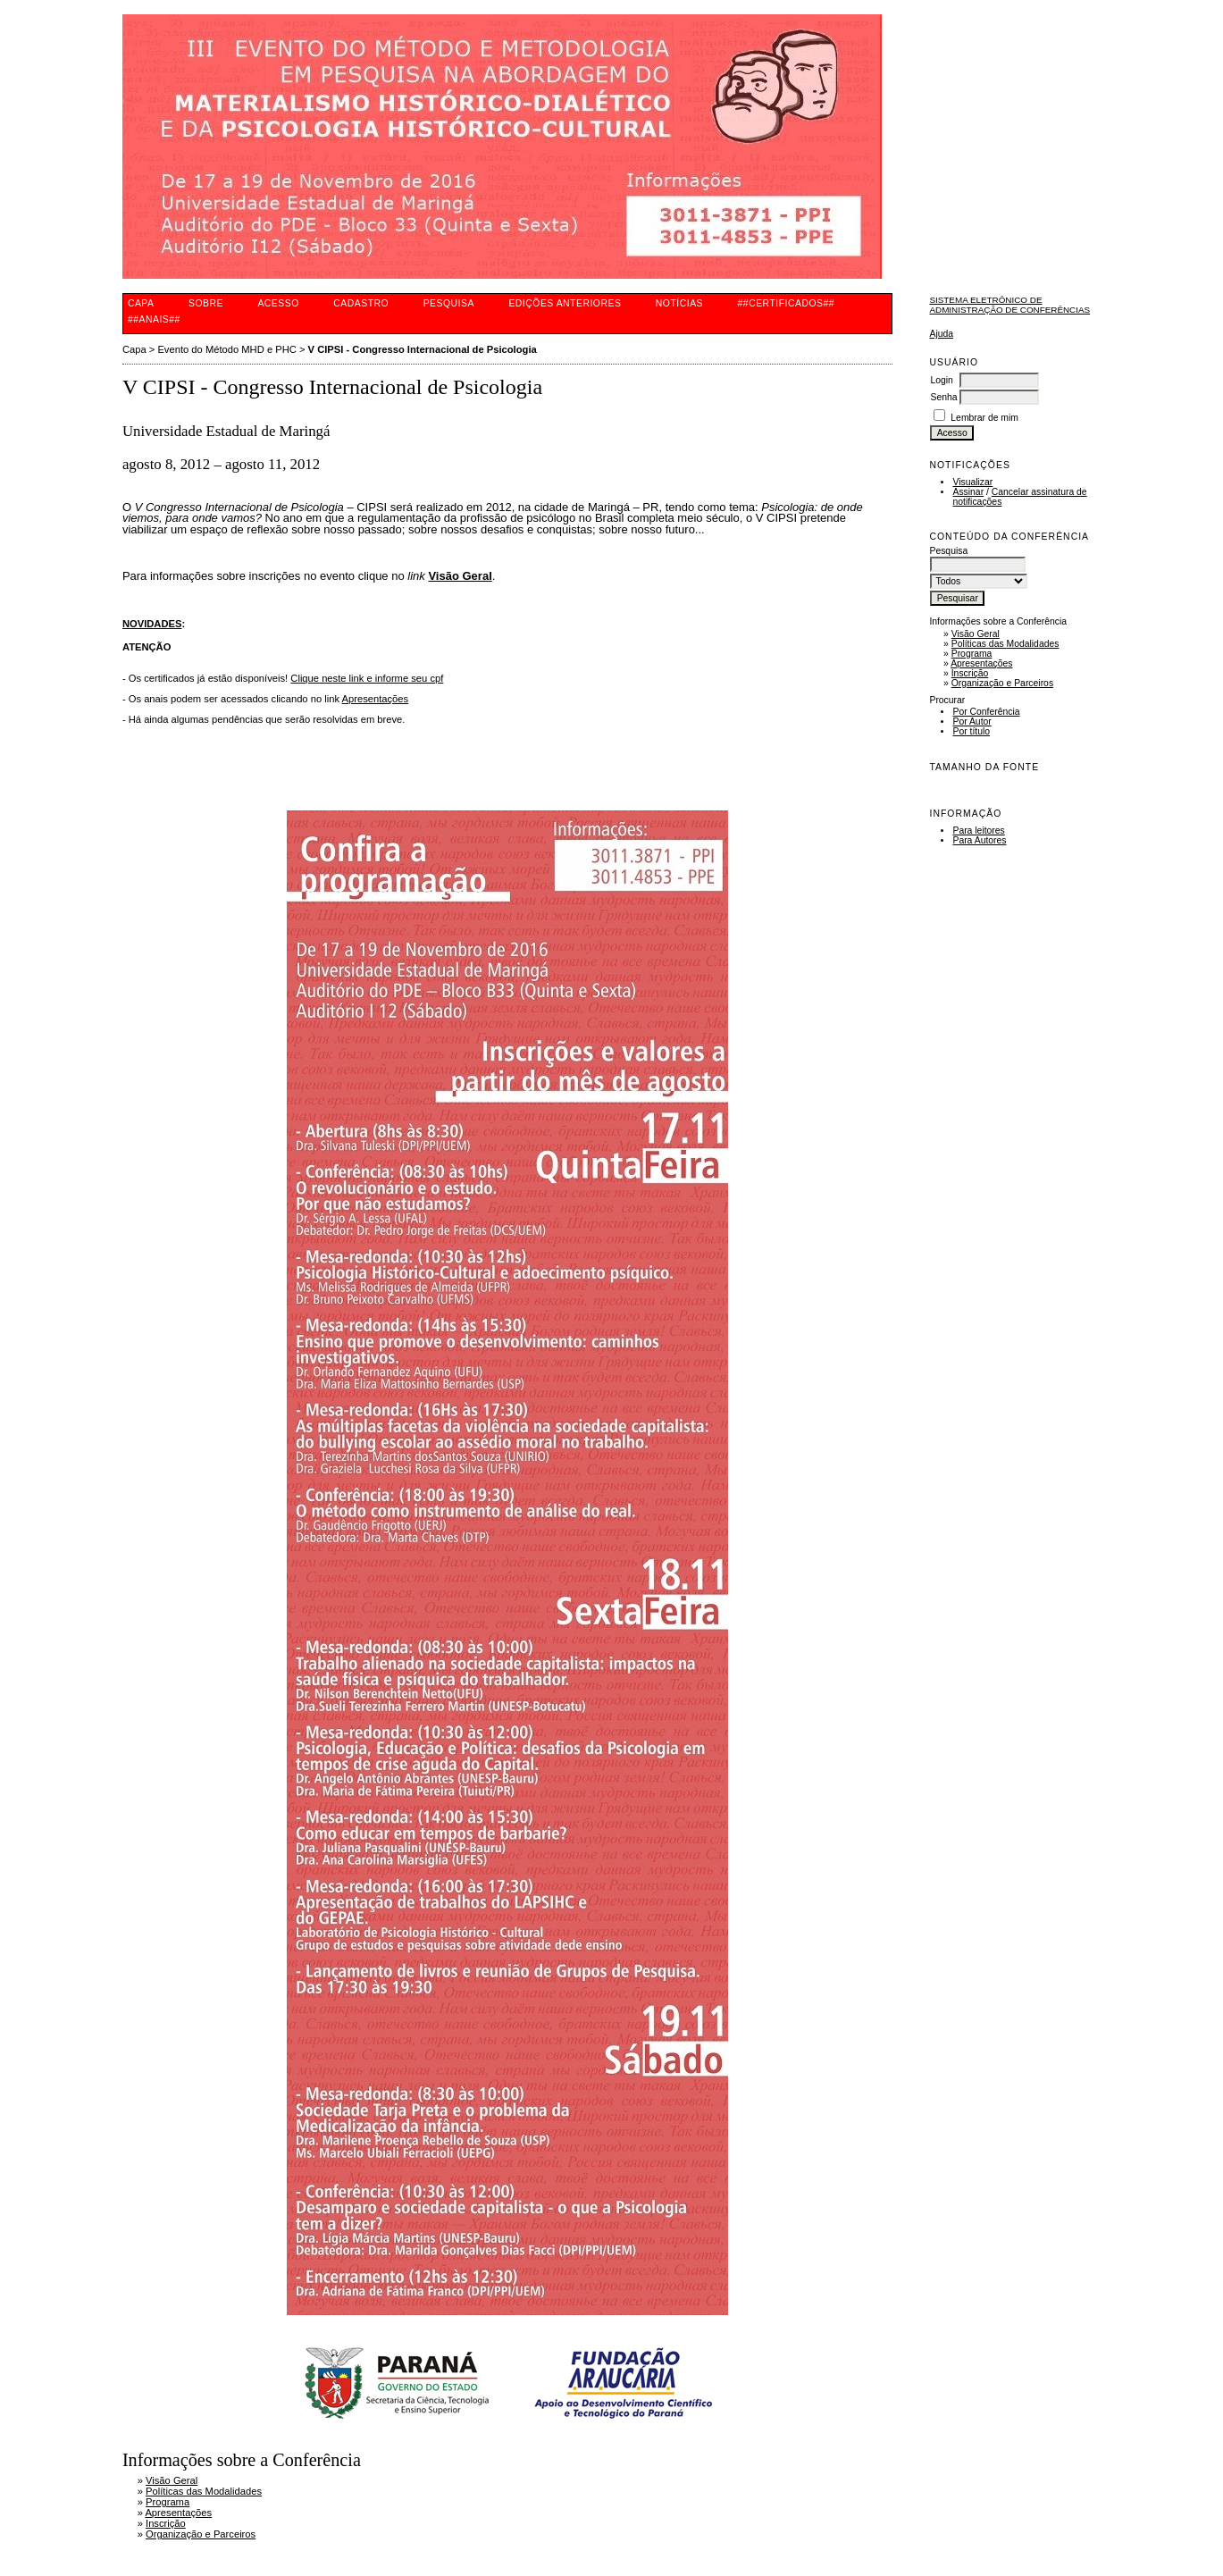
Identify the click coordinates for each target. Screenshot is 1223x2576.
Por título (971, 731)
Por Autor (971, 721)
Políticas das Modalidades (1005, 644)
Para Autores (979, 840)
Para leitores (978, 830)
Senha (943, 397)
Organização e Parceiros (1002, 683)
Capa (141, 303)
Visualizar (972, 482)
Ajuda (941, 334)
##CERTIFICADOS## (786, 303)
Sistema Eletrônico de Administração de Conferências (1009, 305)
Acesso (277, 303)
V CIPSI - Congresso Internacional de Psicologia (422, 349)
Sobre (205, 303)
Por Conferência (985, 712)
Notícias (679, 303)
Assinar (968, 492)
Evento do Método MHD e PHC (226, 349)
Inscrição (970, 673)
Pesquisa (448, 303)
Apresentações (981, 663)
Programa (972, 654)
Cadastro (361, 303)
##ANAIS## (154, 319)
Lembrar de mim (984, 418)
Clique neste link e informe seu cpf (366, 678)
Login (941, 380)
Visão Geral (975, 634)
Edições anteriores (564, 303)
